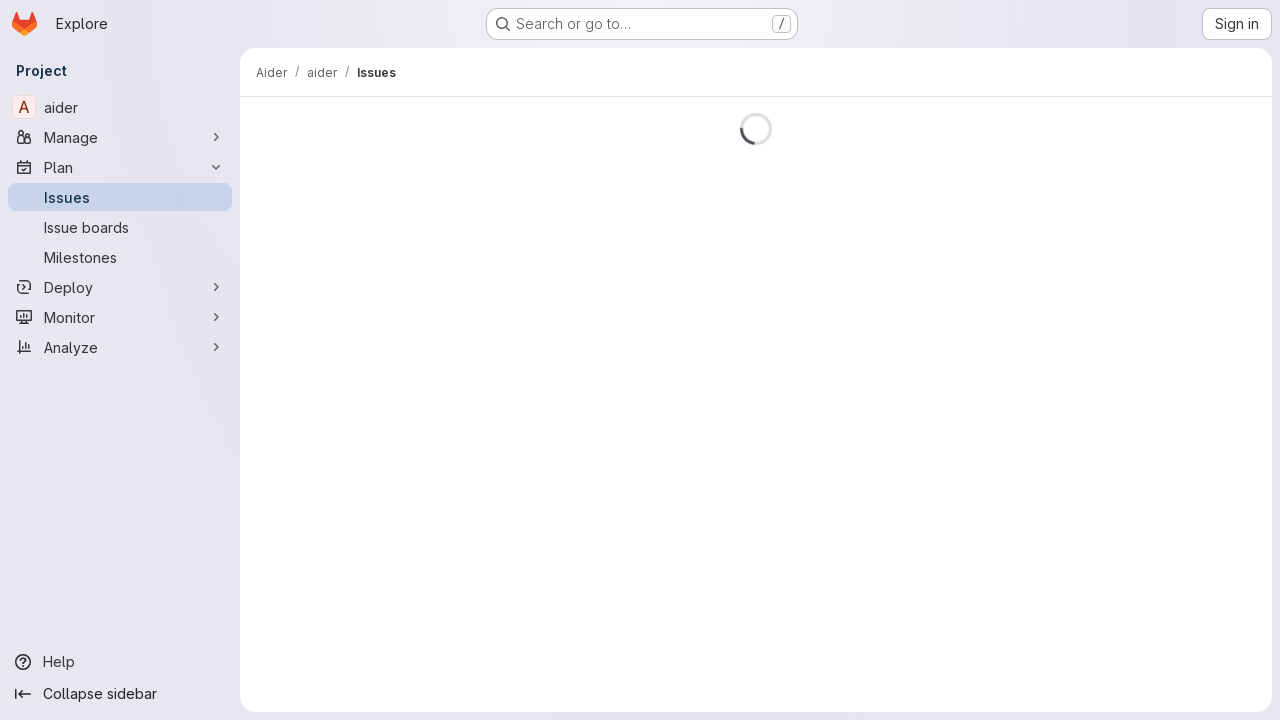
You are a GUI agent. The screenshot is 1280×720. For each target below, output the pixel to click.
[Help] (120, 662)
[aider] (120, 107)
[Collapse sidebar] (120, 694)
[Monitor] (120, 317)
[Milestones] (120, 257)
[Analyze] (120, 347)
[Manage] (120, 137)
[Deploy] (120, 287)
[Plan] (120, 167)
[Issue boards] (120, 227)
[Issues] (120, 197)
